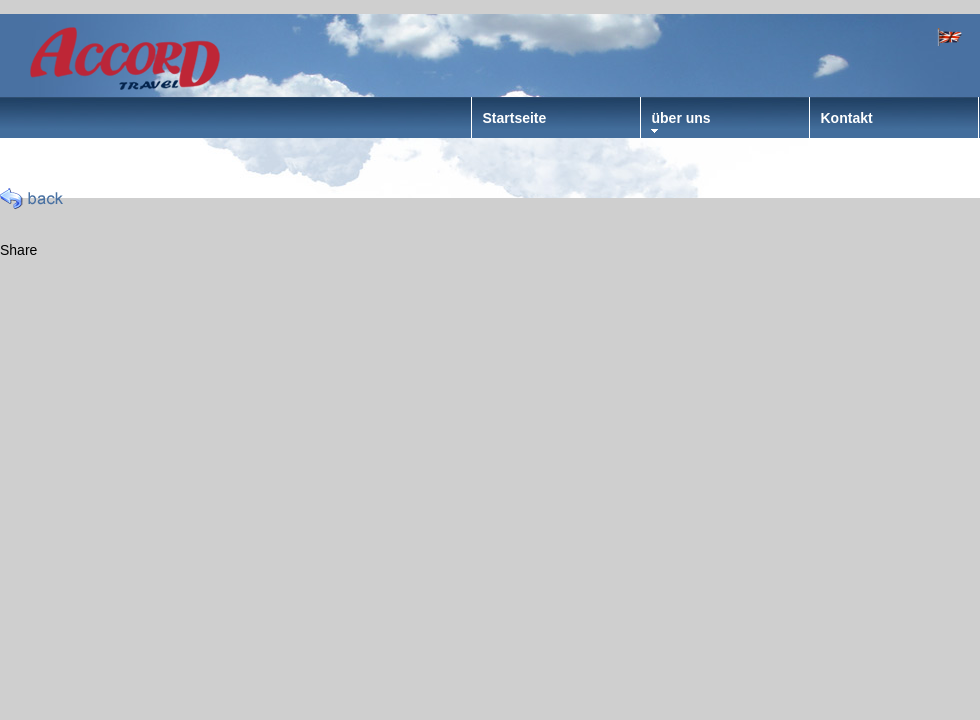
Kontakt (847, 118)
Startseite (515, 118)
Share (18, 250)
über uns (681, 118)
